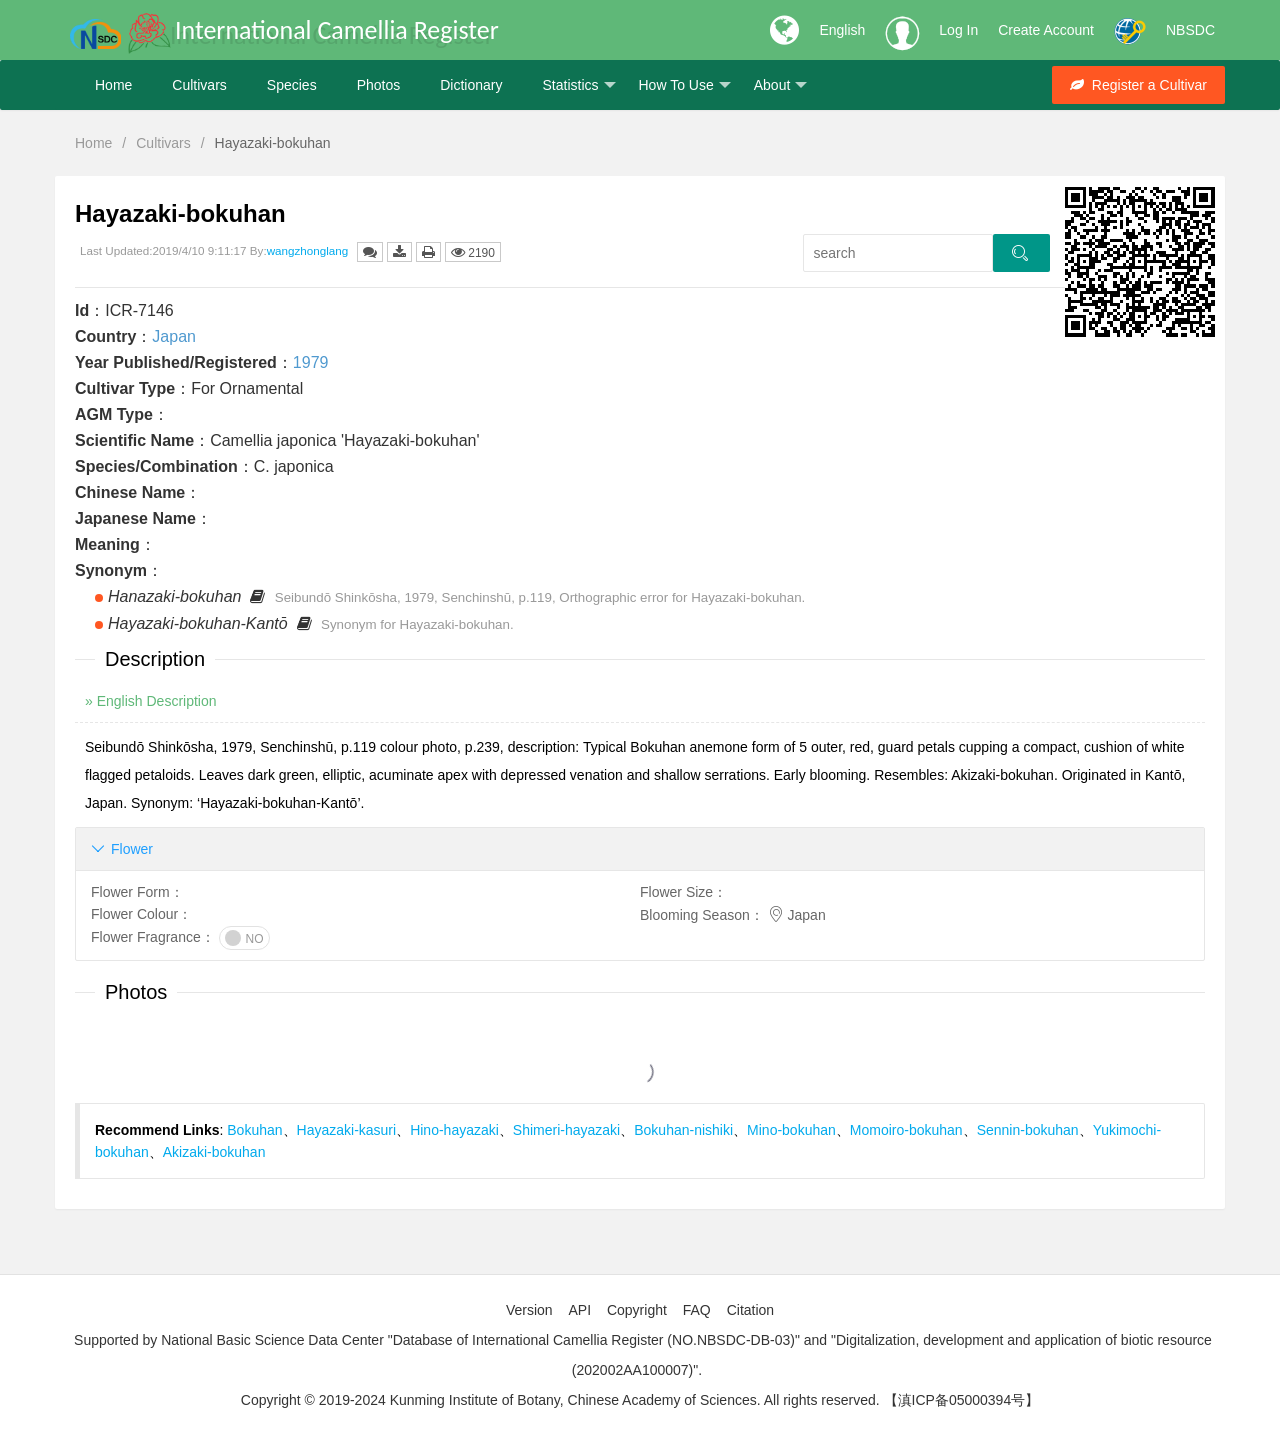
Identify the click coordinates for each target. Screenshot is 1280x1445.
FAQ (697, 1310)
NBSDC (1190, 30)
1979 (311, 362)
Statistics (578, 85)
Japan (174, 336)
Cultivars (199, 85)
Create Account (1046, 30)
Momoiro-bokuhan (906, 1130)
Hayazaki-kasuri (347, 1130)
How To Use (685, 85)
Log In (958, 30)
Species (292, 85)
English (842, 30)
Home (113, 85)
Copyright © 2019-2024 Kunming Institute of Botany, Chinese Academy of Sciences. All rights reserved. (560, 1400)
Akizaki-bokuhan (214, 1152)
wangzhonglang (308, 250)
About (781, 85)
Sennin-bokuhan (1028, 1130)
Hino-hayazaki (454, 1130)
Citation (750, 1310)
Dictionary (471, 85)
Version (529, 1310)
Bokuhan (254, 1130)
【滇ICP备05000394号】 (962, 1400)
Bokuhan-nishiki (683, 1130)
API (579, 1310)
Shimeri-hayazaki (566, 1130)
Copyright (637, 1310)
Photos (379, 85)
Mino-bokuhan (791, 1130)
